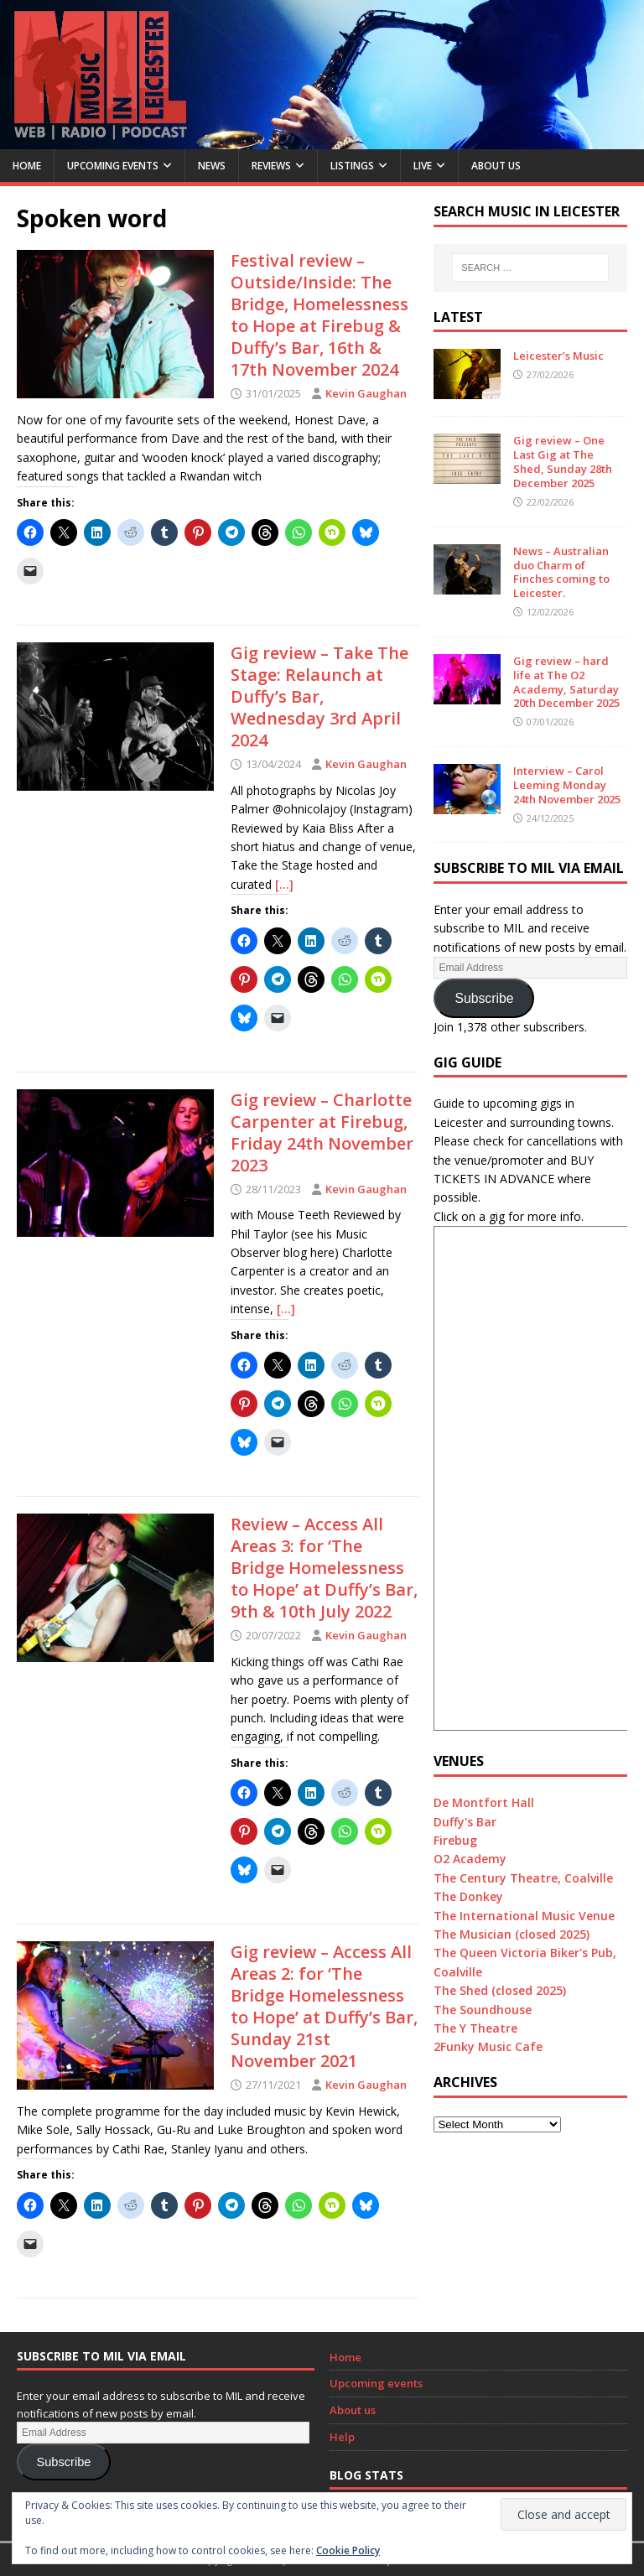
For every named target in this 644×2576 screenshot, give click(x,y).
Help (342, 2436)
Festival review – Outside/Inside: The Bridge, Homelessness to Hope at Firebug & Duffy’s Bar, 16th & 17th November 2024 (319, 315)
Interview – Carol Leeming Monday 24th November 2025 (567, 785)
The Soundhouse (483, 2010)
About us (496, 165)
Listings (352, 165)
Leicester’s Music (558, 355)
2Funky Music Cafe (488, 2046)
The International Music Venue (524, 1916)
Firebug (455, 1840)
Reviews (271, 165)
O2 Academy (470, 1859)
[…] (284, 884)
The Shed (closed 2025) (500, 1990)
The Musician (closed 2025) (511, 1934)
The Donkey (468, 1896)
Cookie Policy (348, 2550)
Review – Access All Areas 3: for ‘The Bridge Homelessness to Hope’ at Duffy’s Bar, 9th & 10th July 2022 (324, 1568)
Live (422, 165)
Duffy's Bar (465, 1822)
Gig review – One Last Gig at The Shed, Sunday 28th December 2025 (562, 462)
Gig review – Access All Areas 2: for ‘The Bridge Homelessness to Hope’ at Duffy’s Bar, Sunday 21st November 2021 (324, 2006)
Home (27, 165)
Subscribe (483, 998)
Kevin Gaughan (366, 393)
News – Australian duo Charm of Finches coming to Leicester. (561, 572)
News (212, 165)
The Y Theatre (475, 2028)
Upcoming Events (112, 165)
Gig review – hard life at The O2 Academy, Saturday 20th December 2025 (566, 682)
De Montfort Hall (484, 1802)
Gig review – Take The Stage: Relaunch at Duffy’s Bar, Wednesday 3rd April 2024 (319, 696)
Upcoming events (376, 2383)
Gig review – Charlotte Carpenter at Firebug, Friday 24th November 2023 (322, 1132)
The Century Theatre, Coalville (523, 1878)
